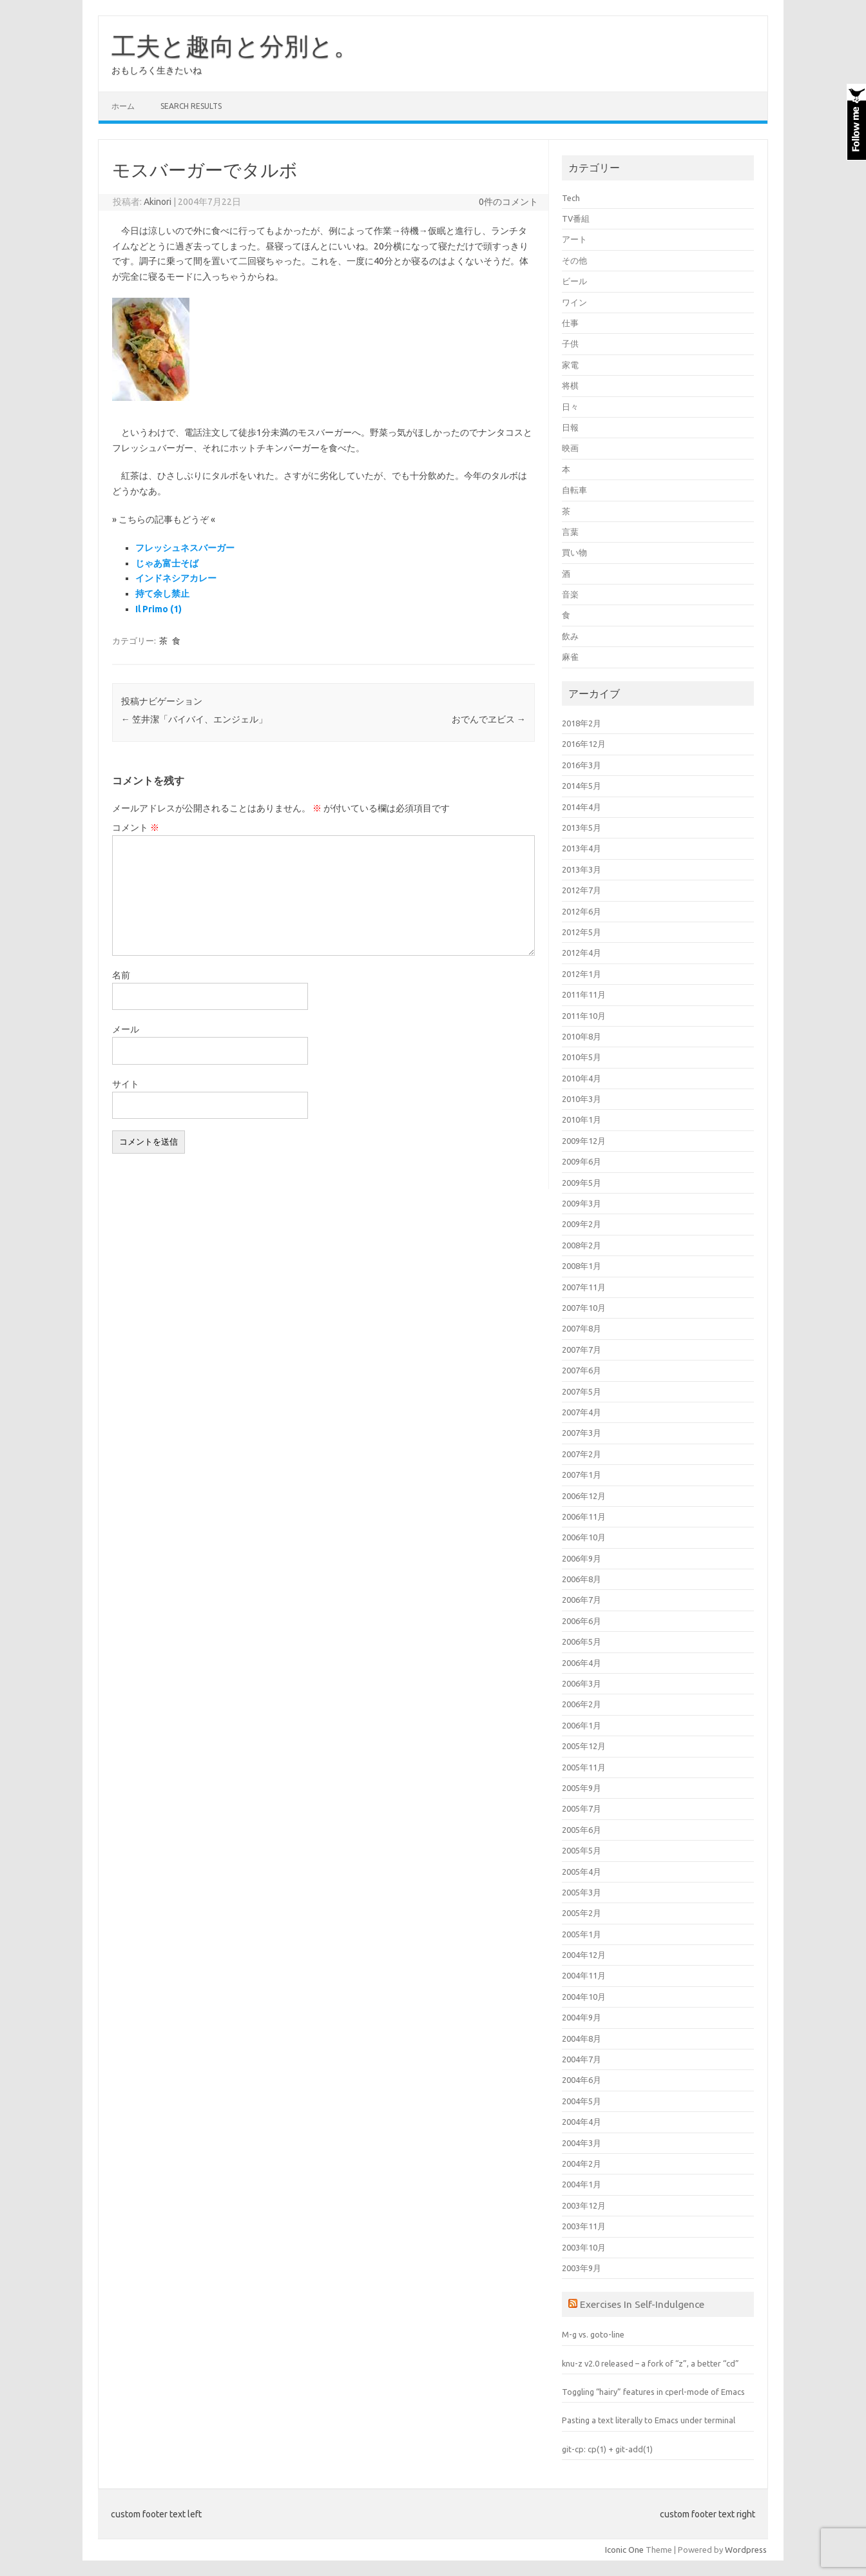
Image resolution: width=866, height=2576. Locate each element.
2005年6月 (581, 1829)
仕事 (570, 322)
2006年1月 (581, 1725)
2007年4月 (581, 1412)
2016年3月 (581, 765)
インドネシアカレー (175, 578)
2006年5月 (581, 1641)
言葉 (570, 531)
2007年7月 (581, 1349)
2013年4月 (581, 848)
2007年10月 (584, 1307)
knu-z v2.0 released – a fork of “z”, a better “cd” (650, 2363)
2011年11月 (584, 994)
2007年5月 (581, 1391)
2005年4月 (581, 1871)
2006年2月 (581, 1704)
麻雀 (570, 656)
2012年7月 (581, 890)
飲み (570, 636)
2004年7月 (581, 2059)
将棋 (570, 385)
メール (125, 1029)
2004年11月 (584, 1975)
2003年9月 (581, 2267)
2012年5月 (581, 931)
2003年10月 (584, 2247)
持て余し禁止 (162, 593)
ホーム (123, 106)
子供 (570, 343)
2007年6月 (581, 1370)
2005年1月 (581, 1934)
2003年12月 (584, 2205)
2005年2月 (581, 1912)
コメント (135, 827)
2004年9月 (581, 2017)
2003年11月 (584, 2226)
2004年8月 (581, 2038)
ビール (574, 281)
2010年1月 (581, 1119)
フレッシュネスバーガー (185, 548)
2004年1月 (581, 2184)
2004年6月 (581, 2079)
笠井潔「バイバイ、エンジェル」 (194, 719)
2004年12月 (584, 1954)
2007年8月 (581, 1328)
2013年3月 (581, 869)
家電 (570, 364)
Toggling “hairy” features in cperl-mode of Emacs (653, 2391)
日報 (570, 427)
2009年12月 (584, 1140)
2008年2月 (581, 1245)
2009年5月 (581, 1182)
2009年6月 (581, 1161)
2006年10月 (584, 1537)
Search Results (191, 106)
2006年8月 (581, 1578)
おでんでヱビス (489, 719)
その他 (574, 260)
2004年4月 (581, 2121)
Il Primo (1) (158, 609)
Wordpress (746, 2549)
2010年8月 (581, 1036)
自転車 (574, 489)
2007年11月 (584, 1287)
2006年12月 (584, 1495)
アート (574, 239)
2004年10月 (584, 1996)
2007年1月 (581, 1474)
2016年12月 (584, 743)
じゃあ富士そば (166, 563)
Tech (571, 197)
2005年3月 (581, 1892)
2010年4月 (581, 1078)
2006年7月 (581, 1599)
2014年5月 (581, 785)
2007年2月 (581, 1453)
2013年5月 (581, 827)
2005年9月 (581, 1787)
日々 (570, 406)
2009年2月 (581, 1223)
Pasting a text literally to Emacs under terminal (648, 2420)
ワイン (574, 302)
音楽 (570, 594)
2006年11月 (584, 1516)
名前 (121, 975)
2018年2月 (581, 723)
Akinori (157, 202)
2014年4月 (581, 806)
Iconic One (624, 2549)
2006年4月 (581, 1662)
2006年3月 (581, 1683)
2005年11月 (584, 1767)
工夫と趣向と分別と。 (234, 45)
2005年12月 (584, 1745)
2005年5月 (581, 1850)
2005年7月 (581, 1808)
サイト (125, 1084)
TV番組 (576, 218)
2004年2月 (581, 2163)
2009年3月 (581, 1203)
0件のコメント (508, 202)
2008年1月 (581, 1265)
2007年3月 (581, 1432)
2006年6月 (581, 1620)
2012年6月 (581, 911)
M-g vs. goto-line (593, 2334)
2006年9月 (581, 1558)
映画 (570, 447)
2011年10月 (584, 1015)
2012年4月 (581, 952)
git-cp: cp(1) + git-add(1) (607, 2449)
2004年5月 (581, 2101)
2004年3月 (581, 2142)
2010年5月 (581, 1056)
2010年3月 (581, 1098)
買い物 (574, 552)
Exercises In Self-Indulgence (642, 2304)
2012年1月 (581, 973)
